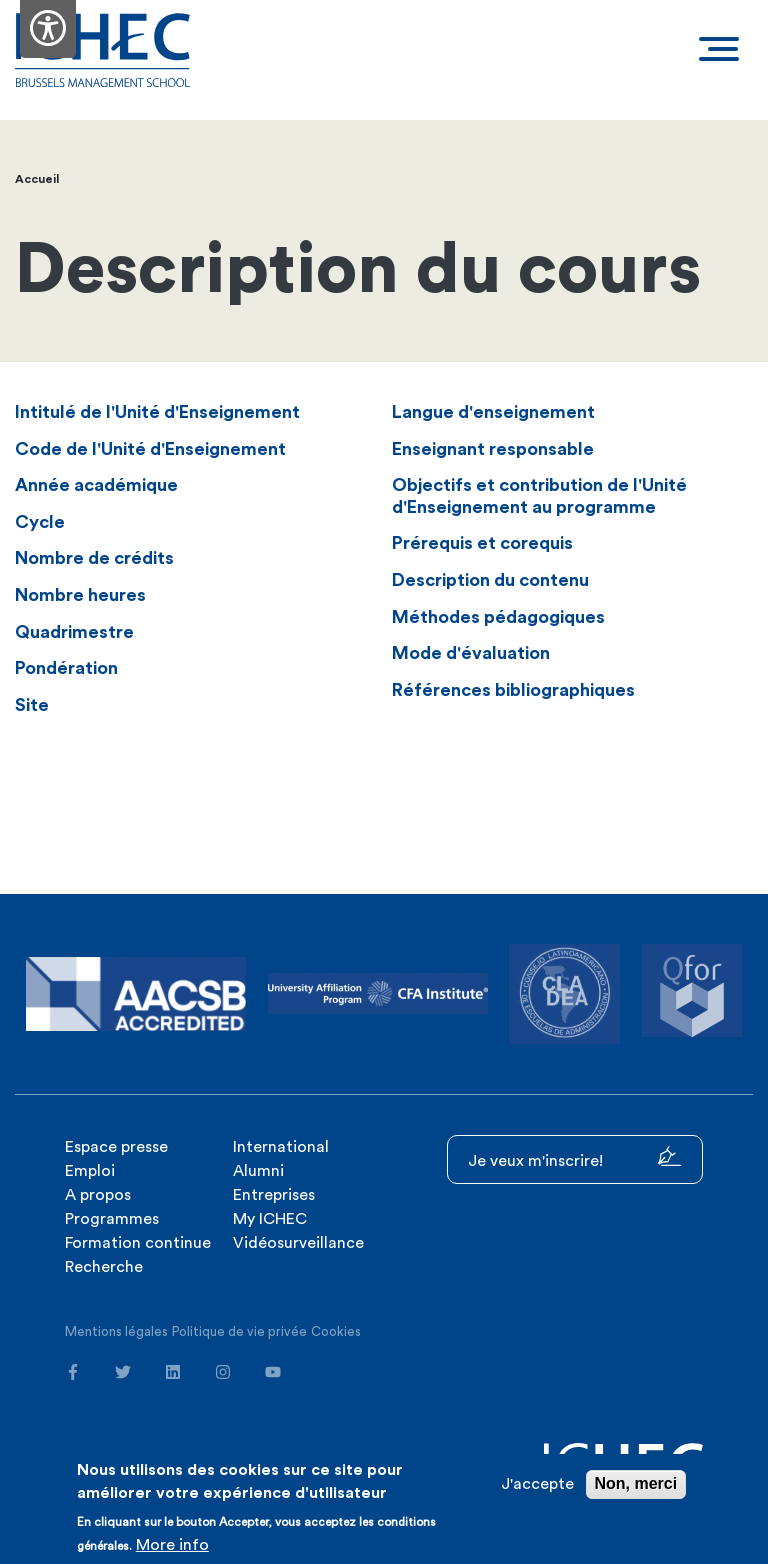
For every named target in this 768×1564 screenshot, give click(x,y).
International (281, 1147)
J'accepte (537, 1484)
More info (172, 1545)
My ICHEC (270, 1219)
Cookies (336, 1331)
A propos (98, 1195)
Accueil (37, 179)
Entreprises (274, 1195)
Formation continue (138, 1243)
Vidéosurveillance (298, 1243)
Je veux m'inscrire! (575, 1157)
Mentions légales (116, 1331)
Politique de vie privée (239, 1331)
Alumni (258, 1171)
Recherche (104, 1267)
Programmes (112, 1219)
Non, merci (636, 1483)
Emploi (90, 1171)
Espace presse (116, 1147)
